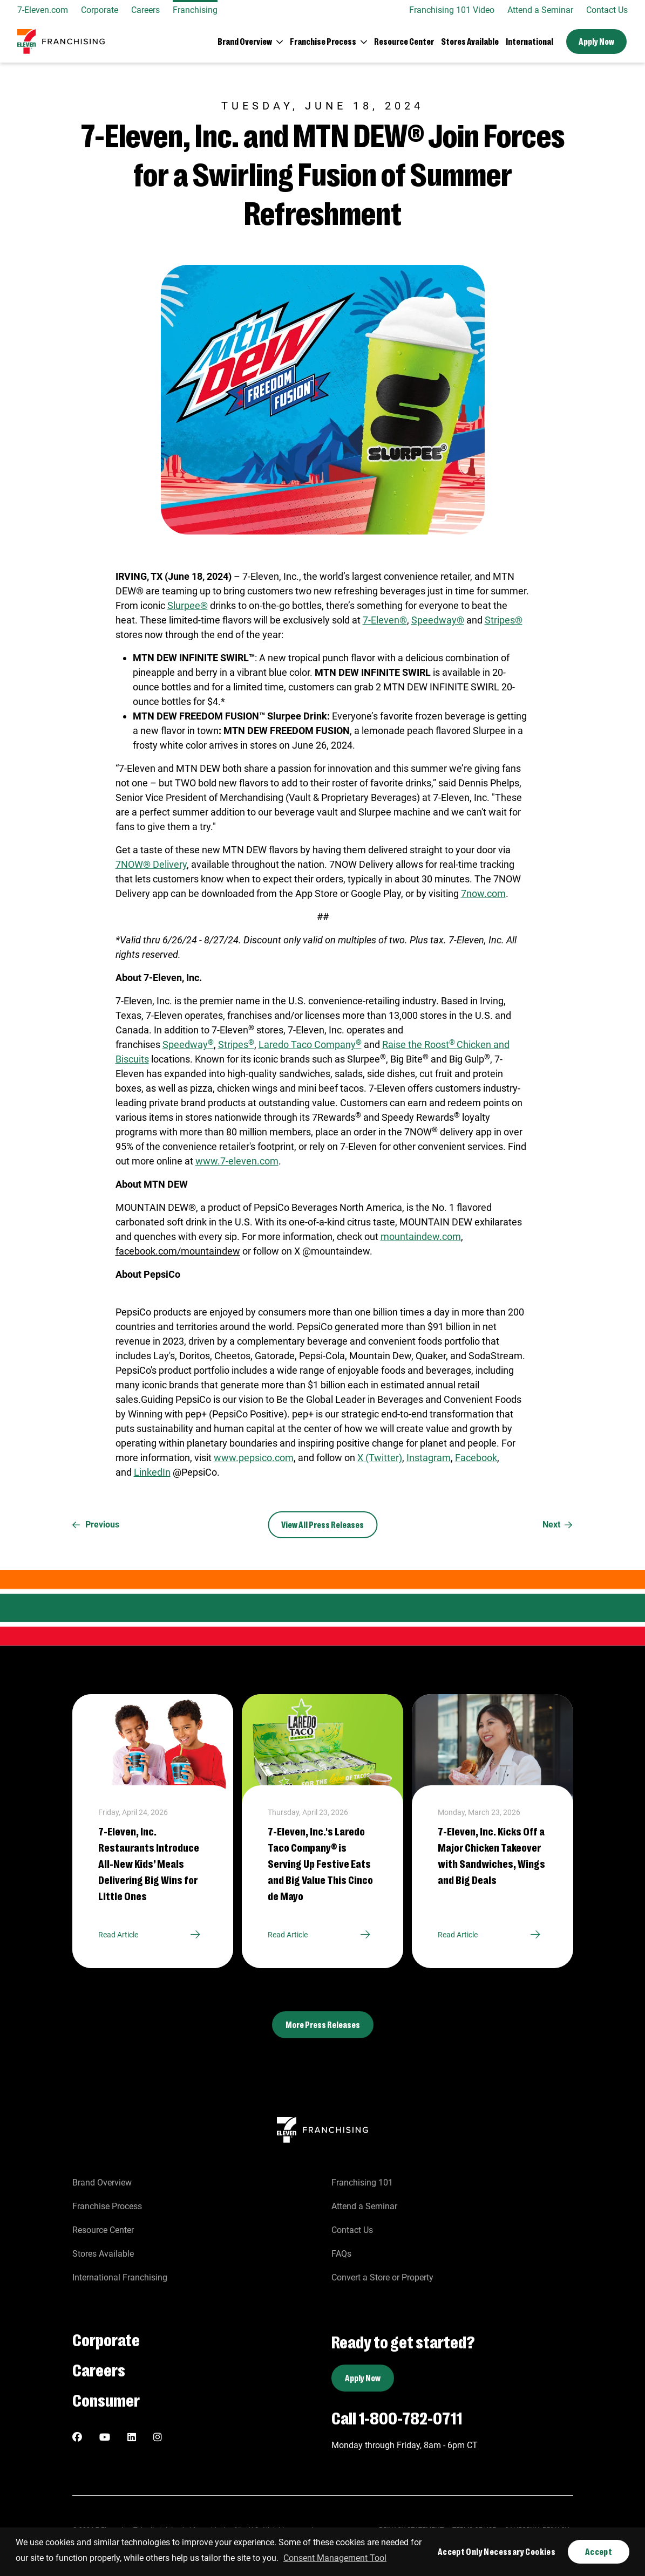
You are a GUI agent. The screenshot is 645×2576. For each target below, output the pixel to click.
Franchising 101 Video (451, 10)
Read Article (153, 1935)
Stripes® (503, 620)
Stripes (236, 1044)
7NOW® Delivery (151, 864)
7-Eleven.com (42, 10)
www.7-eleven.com (237, 1161)
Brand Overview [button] (245, 41)
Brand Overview (102, 2182)
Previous (95, 1524)
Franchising (195, 10)
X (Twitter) (379, 1457)
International (529, 41)
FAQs (341, 2254)
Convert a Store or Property (382, 2277)
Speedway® (437, 620)
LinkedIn (152, 1472)
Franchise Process (107, 2206)
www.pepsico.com (254, 1457)
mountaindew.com (421, 1236)
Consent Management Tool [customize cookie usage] (334, 2558)
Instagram (428, 1457)
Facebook (476, 1457)
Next (557, 1524)
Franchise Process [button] (323, 41)
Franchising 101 (362, 2182)
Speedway (188, 1044)
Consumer (106, 2399)
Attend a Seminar (540, 10)
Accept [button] (598, 2551)
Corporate (99, 10)
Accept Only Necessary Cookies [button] (496, 2551)
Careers (145, 10)
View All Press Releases (322, 1524)
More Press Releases (323, 2024)
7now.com (483, 893)
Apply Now (596, 41)
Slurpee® (187, 605)
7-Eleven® (385, 620)
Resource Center (404, 41)
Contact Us (607, 10)
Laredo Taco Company (310, 1044)
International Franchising (119, 2277)
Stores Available (470, 41)
